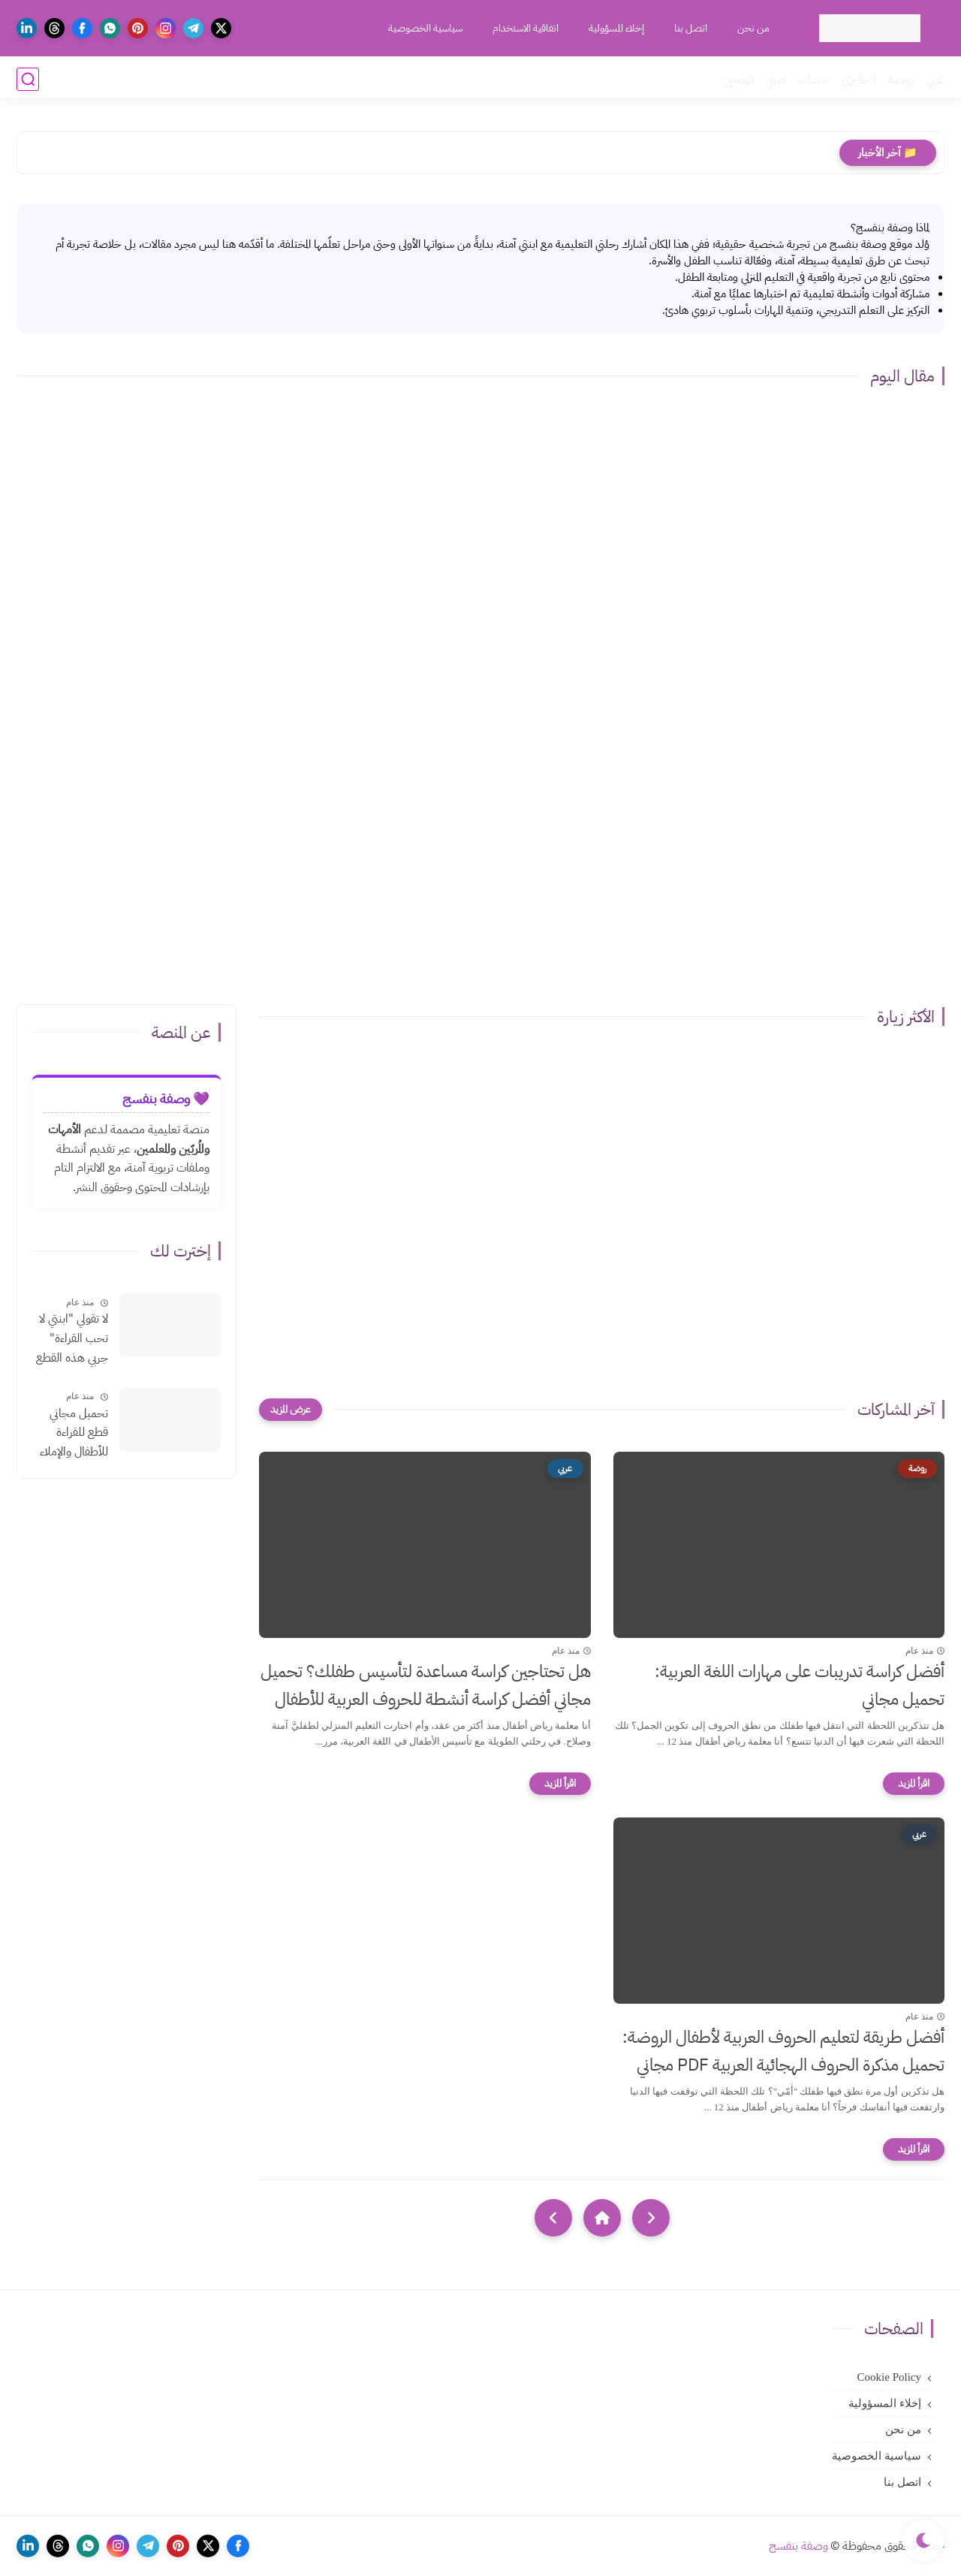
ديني (776, 79)
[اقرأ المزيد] (913, 1783)
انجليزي (859, 79)
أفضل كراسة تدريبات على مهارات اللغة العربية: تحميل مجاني (799, 1685)
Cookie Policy (889, 2377)
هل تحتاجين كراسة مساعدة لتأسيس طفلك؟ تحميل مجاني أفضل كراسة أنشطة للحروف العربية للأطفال (426, 1685)
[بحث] (28, 79)
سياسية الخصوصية (424, 28)
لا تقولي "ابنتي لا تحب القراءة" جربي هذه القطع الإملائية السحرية (70, 1339)
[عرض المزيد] (290, 1409)
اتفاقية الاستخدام (524, 28)
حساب (813, 79)
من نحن (752, 28)
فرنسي (740, 79)
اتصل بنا (689, 28)
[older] (651, 2218)
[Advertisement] (480, 869)
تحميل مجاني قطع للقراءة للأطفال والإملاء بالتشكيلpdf (74, 1433)
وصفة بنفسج (798, 2546)
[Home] (602, 2218)
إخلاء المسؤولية (615, 28)
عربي (935, 79)
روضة (900, 79)
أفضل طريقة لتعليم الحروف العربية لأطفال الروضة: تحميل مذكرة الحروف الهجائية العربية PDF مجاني (783, 2051)
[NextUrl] (553, 2218)
